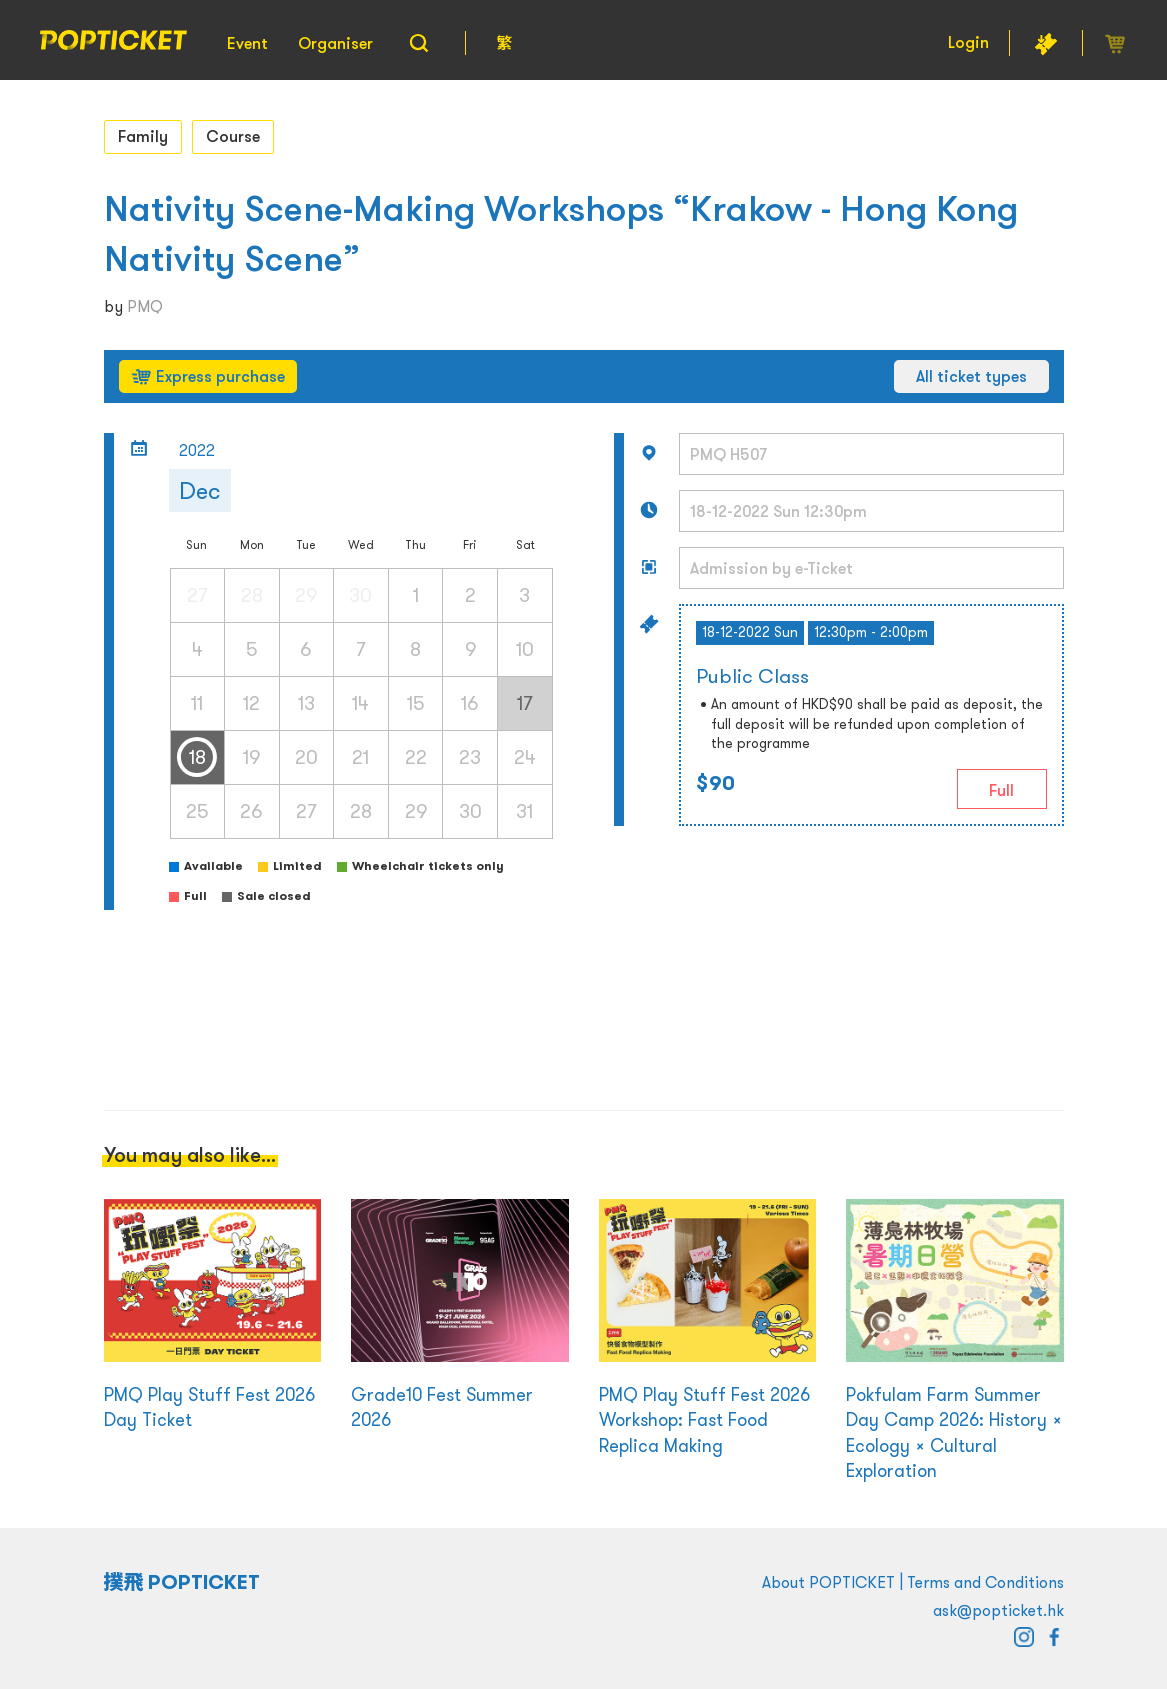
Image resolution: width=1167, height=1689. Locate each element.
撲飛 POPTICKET (182, 1582)
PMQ (145, 306)
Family (143, 136)
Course (233, 136)
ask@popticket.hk (998, 1610)
